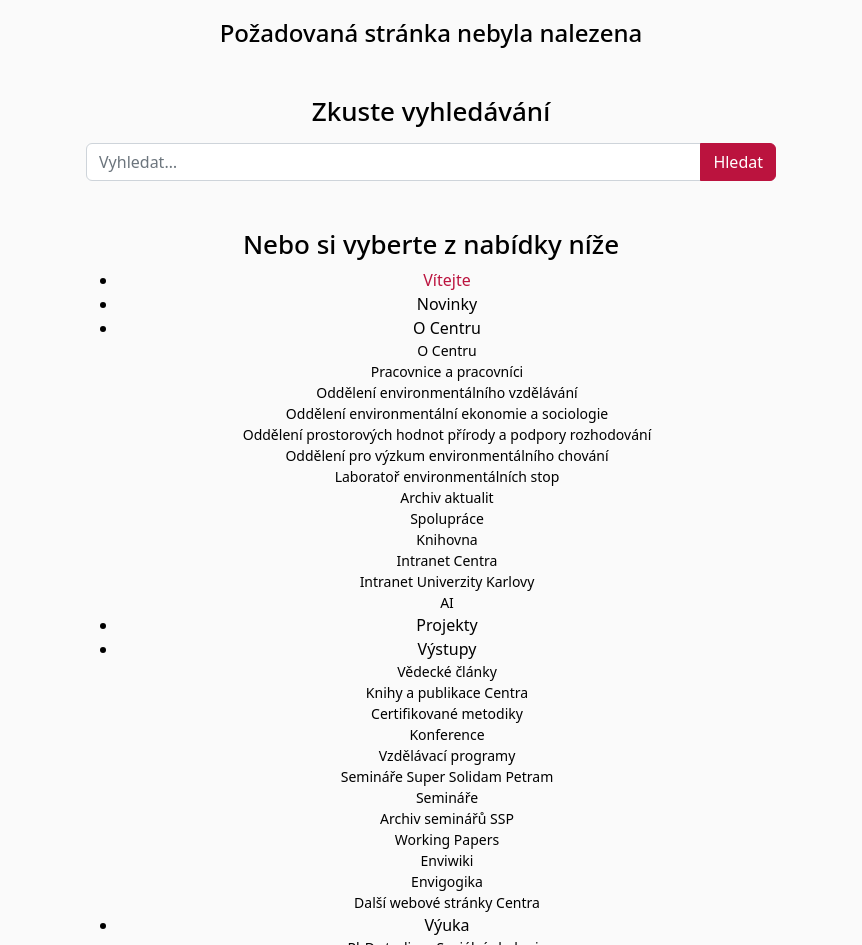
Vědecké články (447, 671)
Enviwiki (447, 860)
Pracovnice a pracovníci (447, 371)
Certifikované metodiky (447, 713)
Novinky (447, 304)
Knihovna (446, 539)
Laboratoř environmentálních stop (447, 476)
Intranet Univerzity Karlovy (447, 581)
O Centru (446, 350)
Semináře (447, 797)
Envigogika (447, 881)
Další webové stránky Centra (447, 902)
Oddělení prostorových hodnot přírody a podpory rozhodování (447, 434)
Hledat (738, 162)
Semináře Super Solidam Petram (447, 776)
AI (447, 602)
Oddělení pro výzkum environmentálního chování (446, 455)
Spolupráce (447, 518)
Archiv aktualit (446, 497)
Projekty (446, 625)
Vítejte (446, 280)
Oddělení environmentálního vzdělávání (446, 392)
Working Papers (447, 839)
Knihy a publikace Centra (447, 692)
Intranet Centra (447, 560)
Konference (446, 734)
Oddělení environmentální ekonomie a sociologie (447, 413)
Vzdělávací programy (447, 755)
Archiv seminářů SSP (447, 818)
